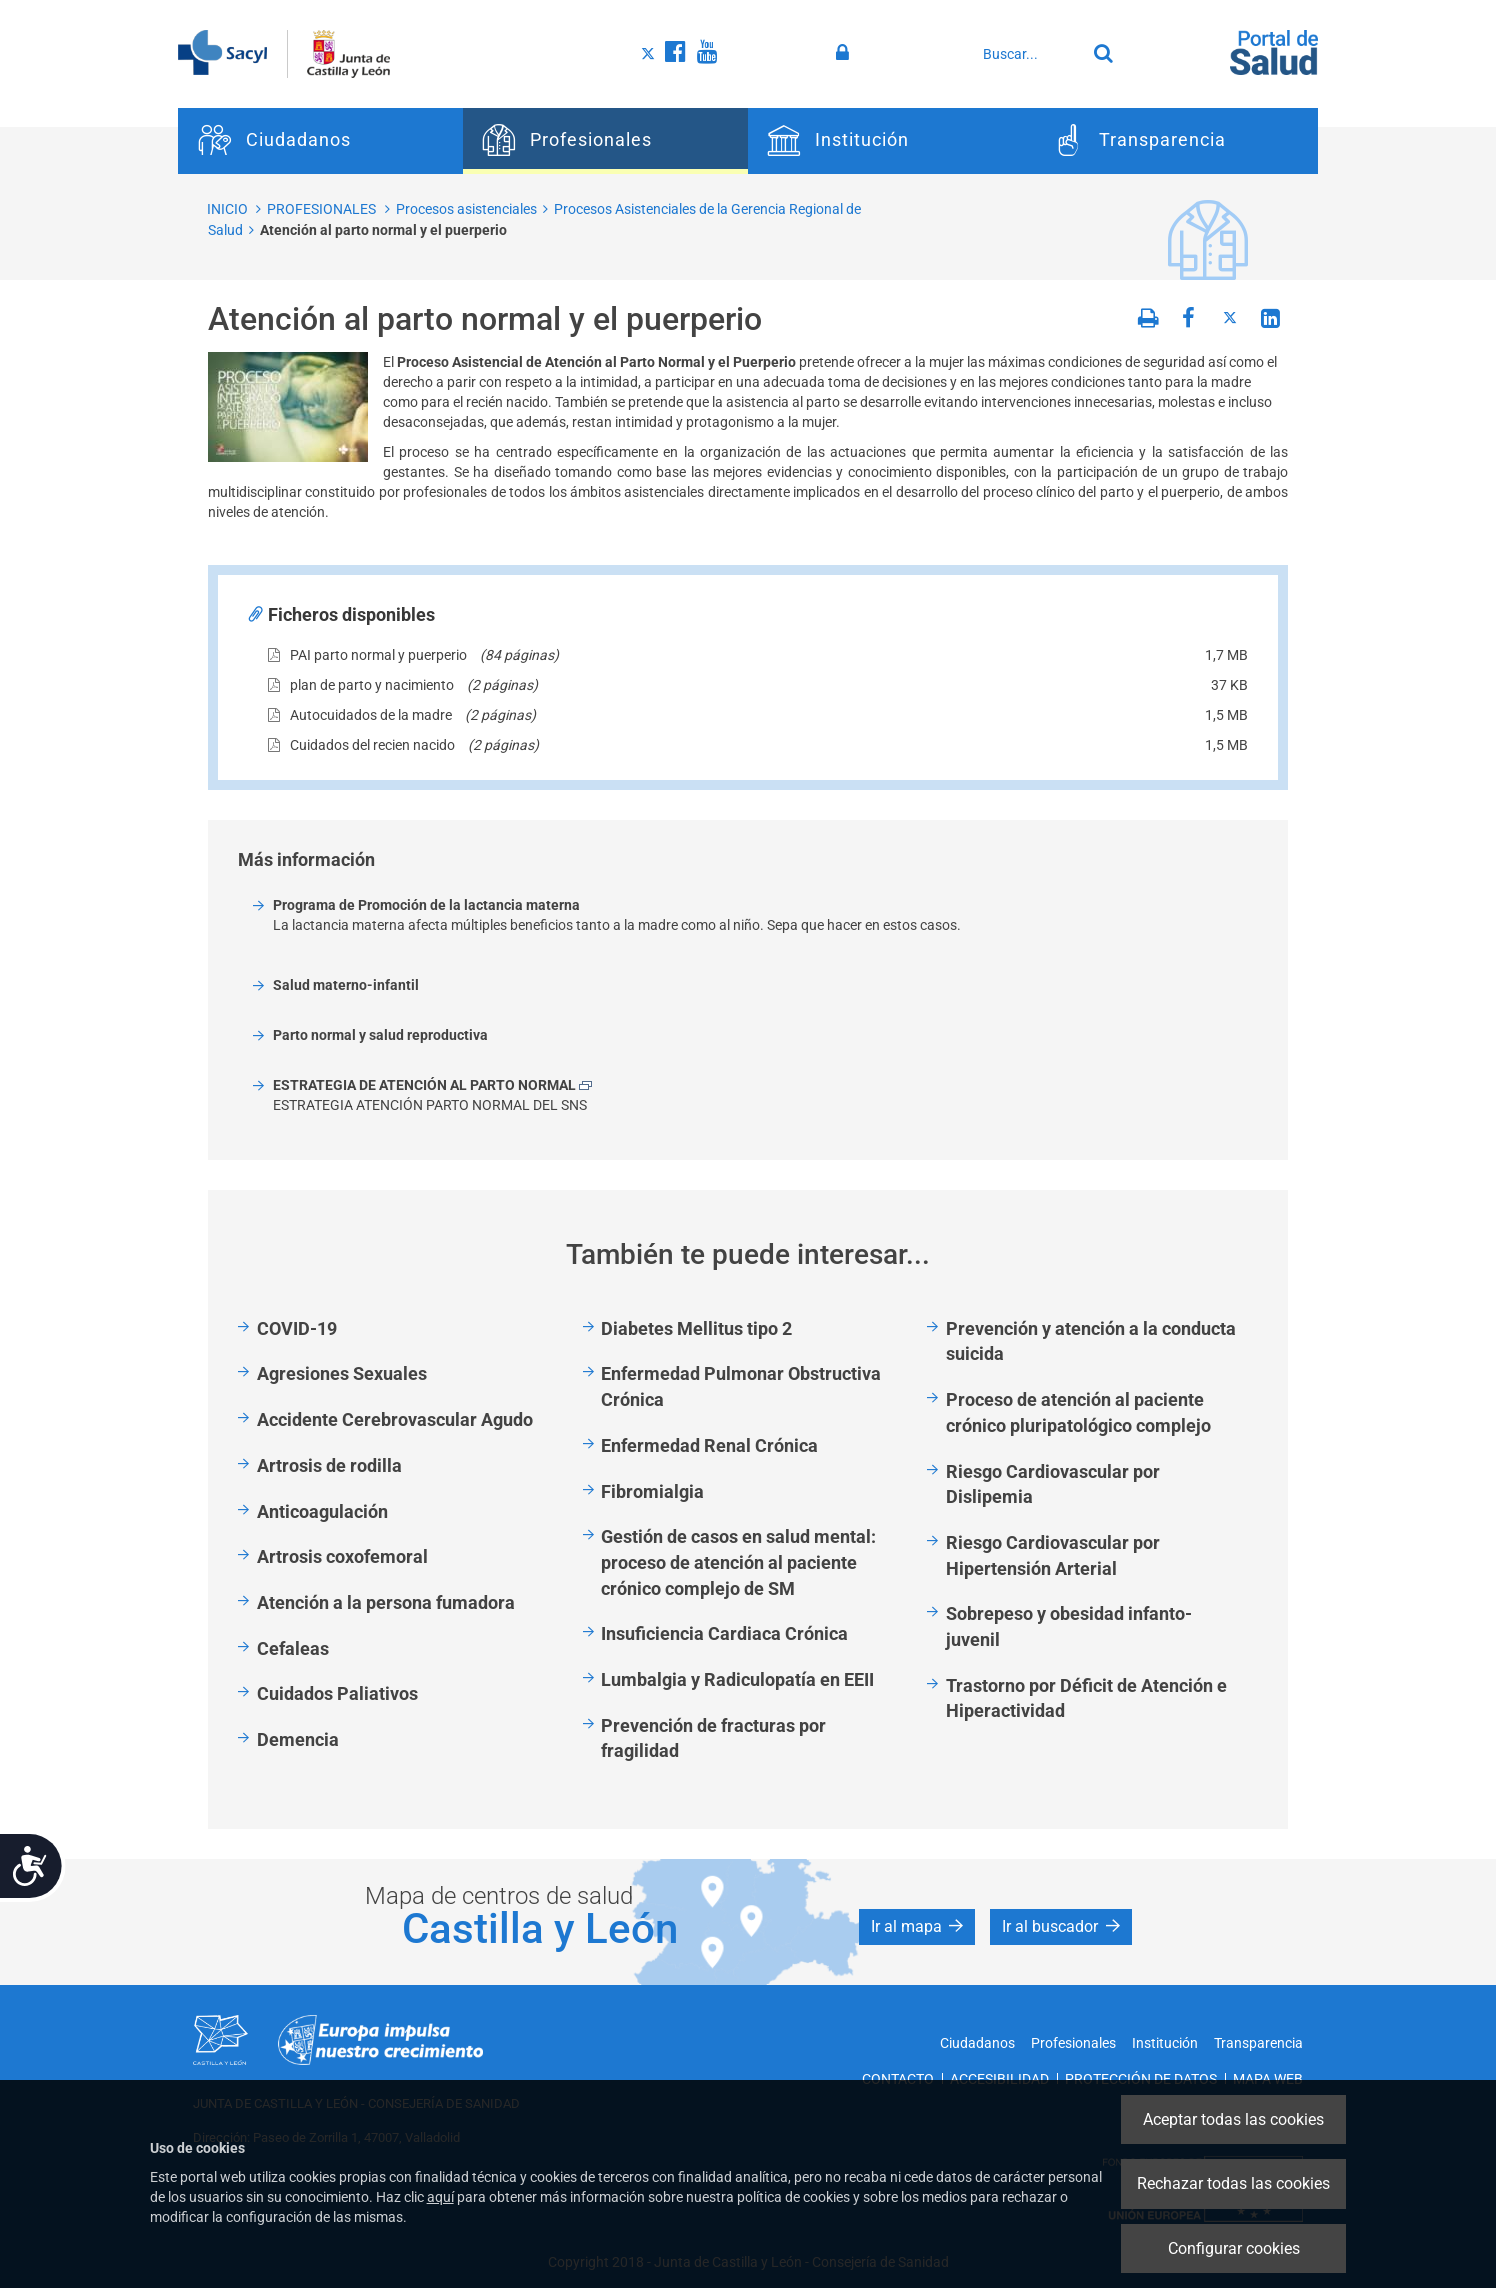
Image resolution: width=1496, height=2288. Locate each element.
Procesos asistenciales (466, 209)
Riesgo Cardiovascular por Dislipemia (1053, 1484)
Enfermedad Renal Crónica (709, 1445)
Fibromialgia (652, 1491)
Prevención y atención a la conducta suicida (1091, 1341)
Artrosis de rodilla (329, 1465)
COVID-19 (297, 1328)
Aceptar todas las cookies (1233, 2119)
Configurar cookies (1234, 2248)
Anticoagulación (322, 1511)
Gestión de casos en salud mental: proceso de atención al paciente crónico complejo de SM (738, 1562)
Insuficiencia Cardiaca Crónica (724, 1633)
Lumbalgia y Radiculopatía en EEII (737, 1679)
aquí (440, 2197)
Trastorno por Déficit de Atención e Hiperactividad (1086, 1698)
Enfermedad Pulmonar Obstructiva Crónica (741, 1386)
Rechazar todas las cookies (1233, 2183)
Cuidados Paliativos (337, 1693)
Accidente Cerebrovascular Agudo (395, 1419)
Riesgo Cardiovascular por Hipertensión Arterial (1053, 1555)
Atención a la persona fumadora (386, 1602)
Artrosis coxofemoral (342, 1556)
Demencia (298, 1739)
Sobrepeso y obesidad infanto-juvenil (1069, 1626)
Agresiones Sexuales (342, 1373)
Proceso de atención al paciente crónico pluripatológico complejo (1078, 1412)
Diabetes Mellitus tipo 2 (696, 1328)
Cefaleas (293, 1648)
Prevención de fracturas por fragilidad (713, 1738)
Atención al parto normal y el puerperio (383, 230)
